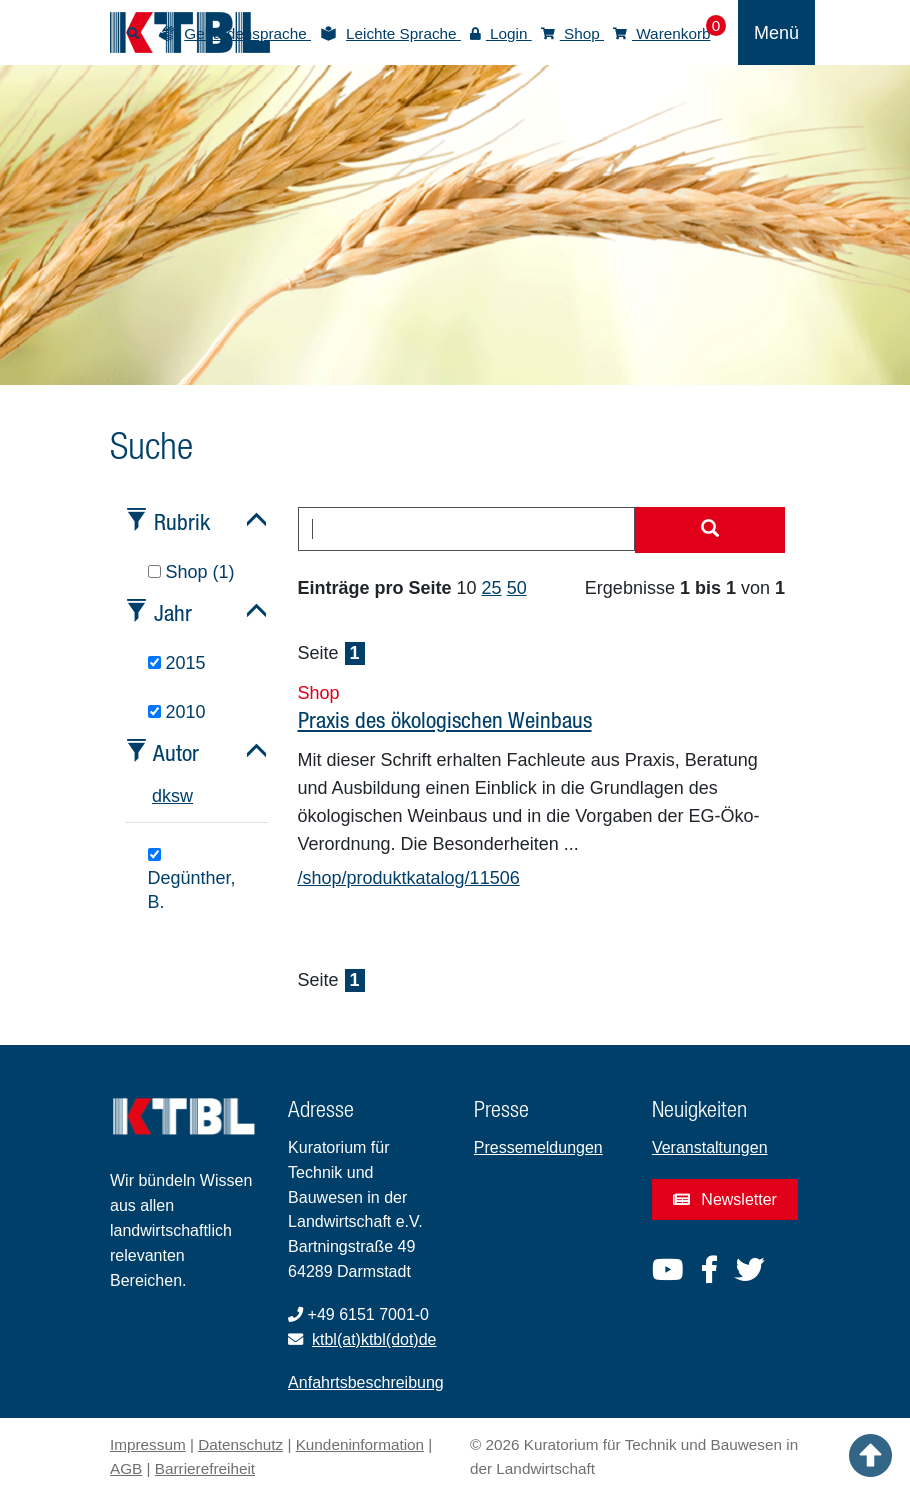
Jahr (173, 612)
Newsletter (725, 1199)
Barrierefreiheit (205, 1468)
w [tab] (186, 796)
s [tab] (175, 796)
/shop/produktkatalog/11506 (409, 878)
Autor (176, 752)
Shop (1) (191, 572)
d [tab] (157, 796)
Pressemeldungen (538, 1147)
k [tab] (166, 796)
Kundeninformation (360, 1444)
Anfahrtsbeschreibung (366, 1382)
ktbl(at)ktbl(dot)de (374, 1339)
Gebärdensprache (247, 33)
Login (501, 33)
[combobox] (467, 529)
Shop (572, 33)
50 (517, 588)
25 (492, 588)
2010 (177, 712)
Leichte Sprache (403, 33)
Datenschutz (240, 1444)
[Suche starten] (710, 530)
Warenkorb (662, 33)
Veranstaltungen (710, 1147)
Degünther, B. (192, 880)
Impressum (148, 1444)
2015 (177, 663)
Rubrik (182, 521)
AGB (126, 1468)
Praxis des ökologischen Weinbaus (445, 719)
